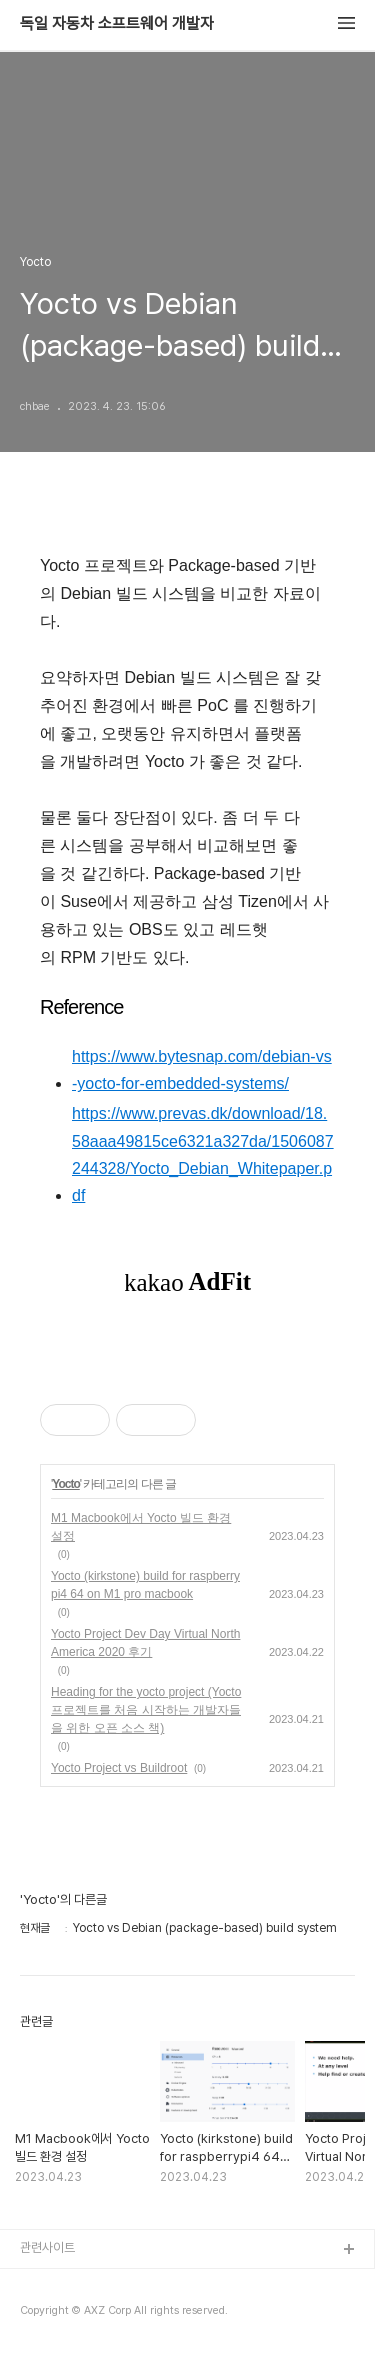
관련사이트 (47, 2247)
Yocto (65, 1484)
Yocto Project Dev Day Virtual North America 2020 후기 (145, 1643)
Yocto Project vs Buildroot (119, 1768)
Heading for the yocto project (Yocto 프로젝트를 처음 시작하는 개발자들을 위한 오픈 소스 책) (146, 1710)
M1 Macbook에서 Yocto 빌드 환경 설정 (141, 1527)
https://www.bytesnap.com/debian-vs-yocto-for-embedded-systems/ (202, 1070)
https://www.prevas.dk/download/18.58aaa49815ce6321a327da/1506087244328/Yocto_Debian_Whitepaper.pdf (203, 1154)
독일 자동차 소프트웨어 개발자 (117, 24)
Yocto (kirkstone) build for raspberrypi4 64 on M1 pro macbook (145, 1585)
